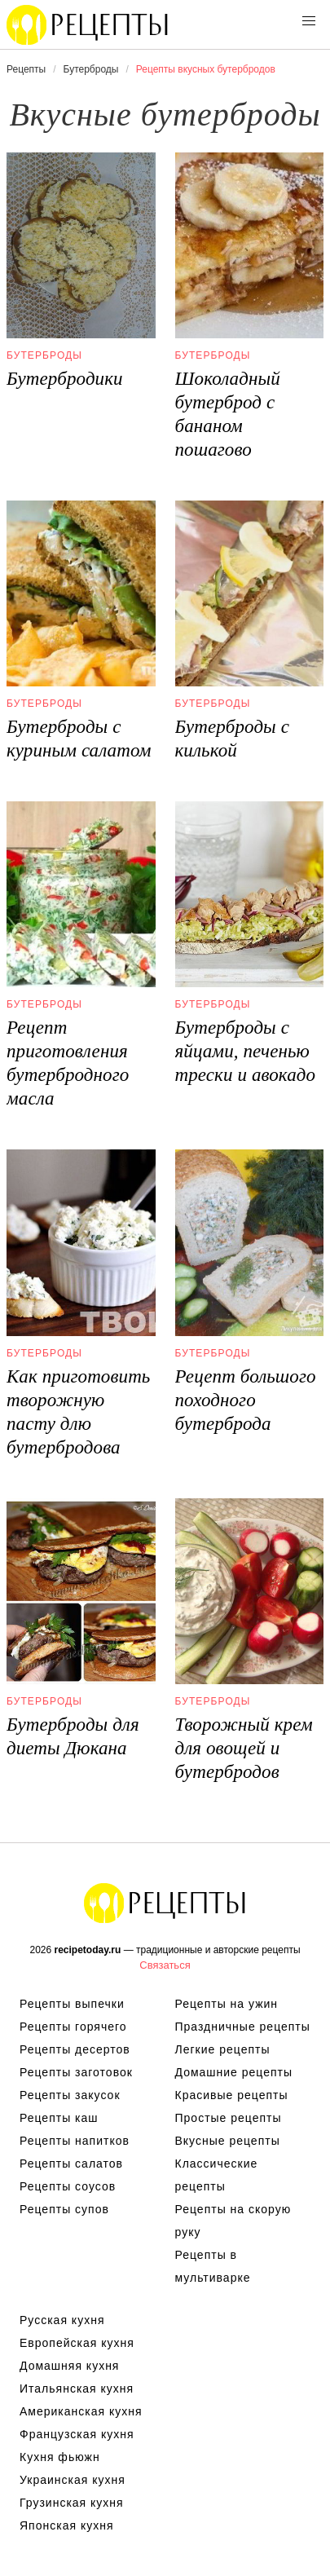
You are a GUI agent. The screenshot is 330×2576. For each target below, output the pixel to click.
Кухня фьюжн (60, 2457)
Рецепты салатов (71, 2163)
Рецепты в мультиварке (213, 2266)
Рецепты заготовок (76, 2072)
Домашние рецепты (234, 2072)
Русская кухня (62, 2320)
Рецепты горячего (73, 2026)
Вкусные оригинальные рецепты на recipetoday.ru (165, 1902)
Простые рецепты (228, 2117)
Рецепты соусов (68, 2186)
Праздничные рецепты (242, 2026)
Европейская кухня (77, 2342)
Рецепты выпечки (72, 2003)
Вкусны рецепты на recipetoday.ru (88, 24)
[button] (309, 21)
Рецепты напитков (75, 2140)
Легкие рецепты (223, 2049)
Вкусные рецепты (227, 2140)
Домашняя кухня (69, 2365)
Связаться (164, 1965)
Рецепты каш (59, 2117)
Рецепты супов (64, 2209)
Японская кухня (67, 2525)
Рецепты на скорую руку (233, 2221)
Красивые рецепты (231, 2095)
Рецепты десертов (75, 2049)
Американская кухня (81, 2411)
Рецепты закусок (70, 2095)
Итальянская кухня (77, 2388)
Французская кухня (77, 2434)
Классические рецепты (216, 2175)
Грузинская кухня (72, 2502)
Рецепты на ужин (227, 2003)
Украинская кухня (72, 2479)
